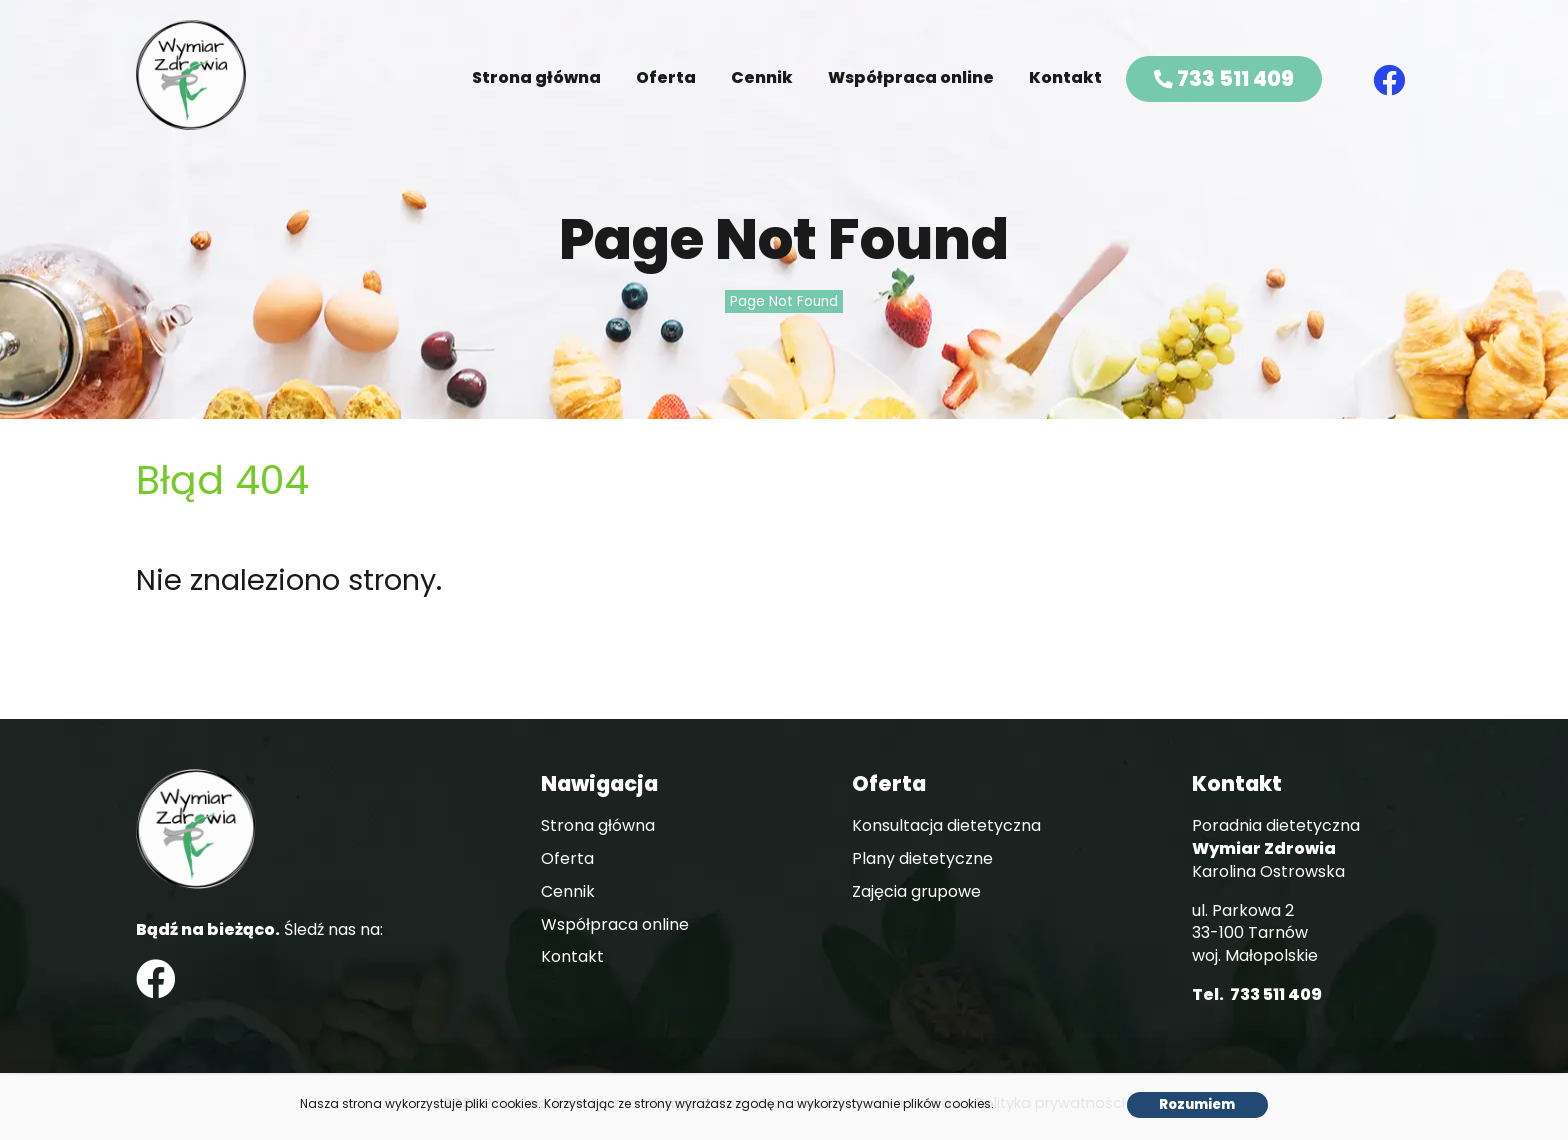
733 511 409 (1224, 78)
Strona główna (536, 77)
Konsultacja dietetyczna (946, 826)
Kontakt (1065, 77)
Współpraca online (911, 77)
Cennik (762, 77)
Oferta (666, 77)
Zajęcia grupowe (916, 892)
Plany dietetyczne (922, 859)
